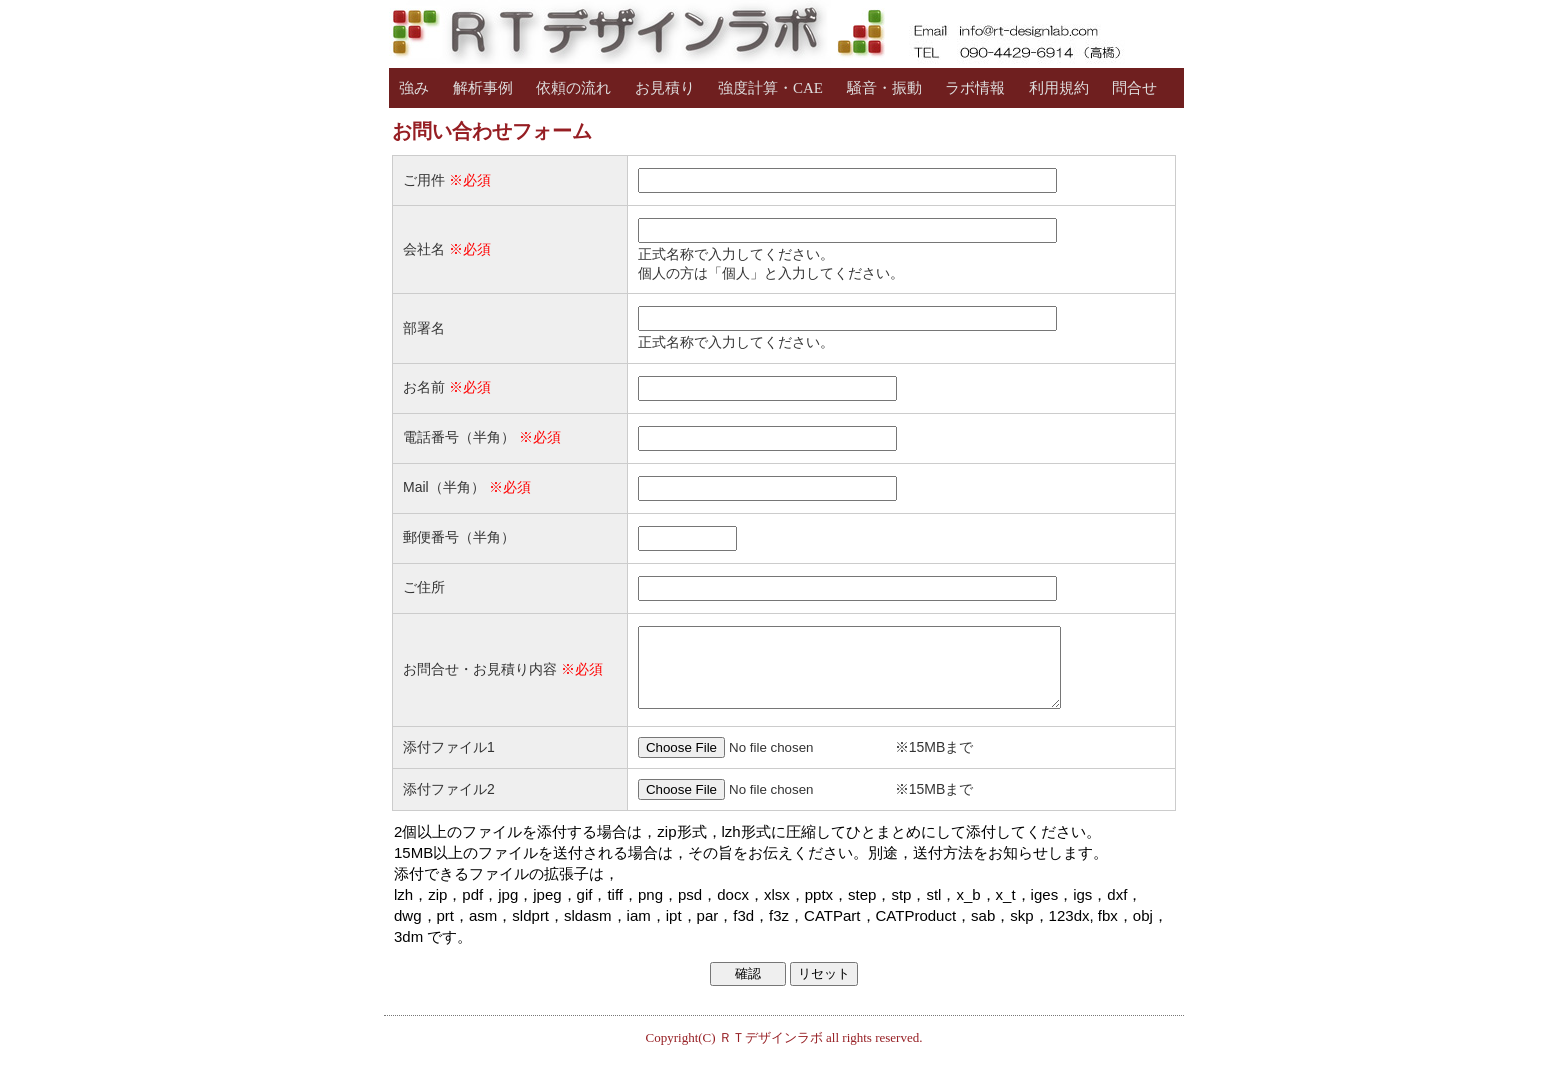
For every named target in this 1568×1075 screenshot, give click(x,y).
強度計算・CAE (770, 88)
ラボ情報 (975, 88)
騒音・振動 (884, 88)
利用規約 (1059, 88)
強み (414, 88)
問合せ (1134, 88)
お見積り (665, 88)
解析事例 (483, 88)
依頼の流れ (573, 88)
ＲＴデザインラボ (771, 1052)
